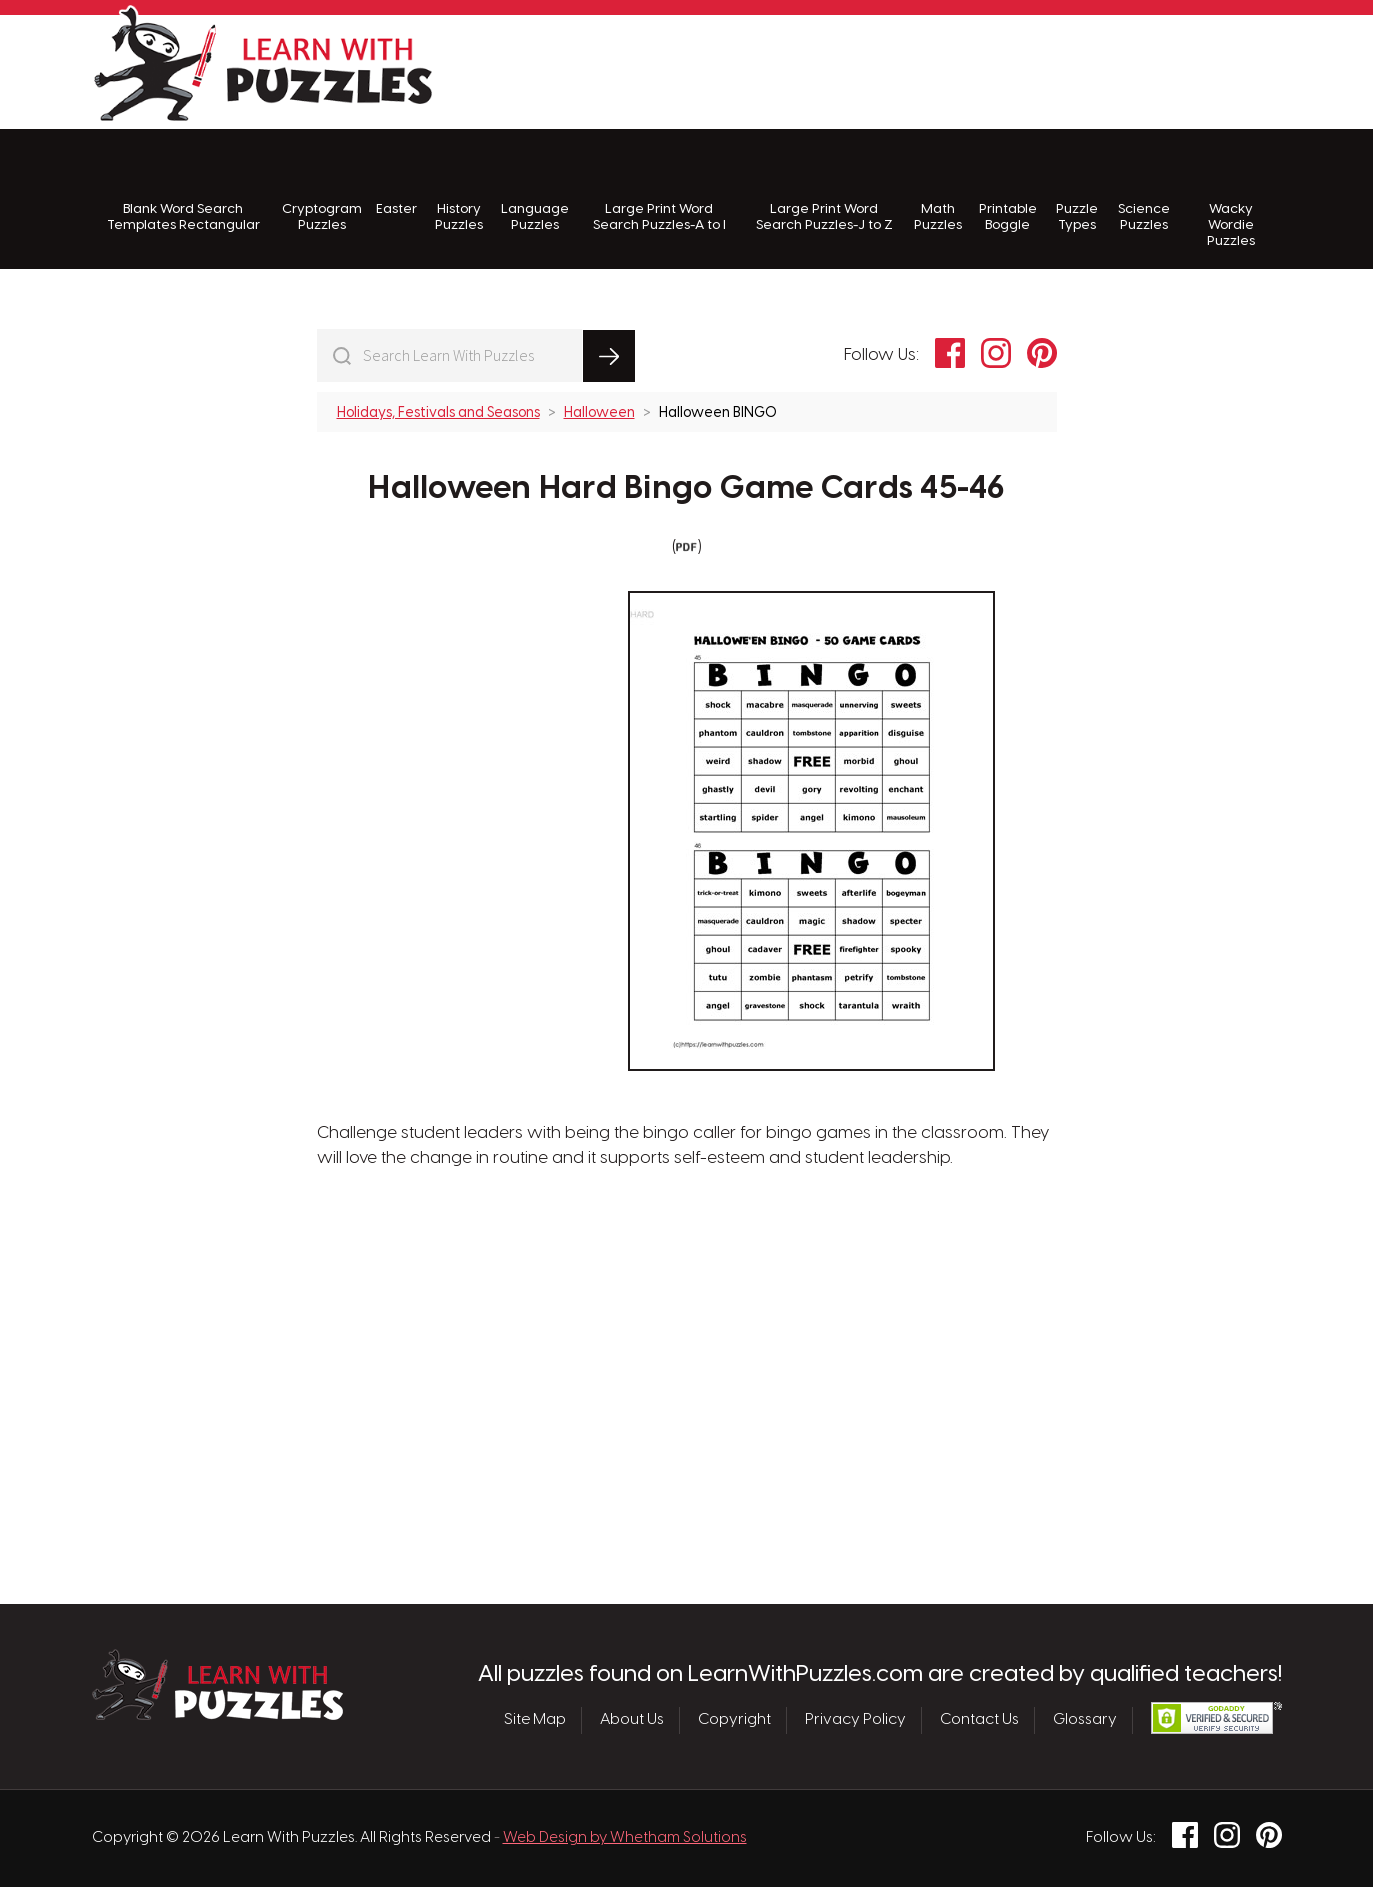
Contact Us (979, 1720)
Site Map (535, 1720)
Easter (396, 182)
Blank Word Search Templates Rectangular (183, 190)
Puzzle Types (1077, 190)
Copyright (734, 1720)
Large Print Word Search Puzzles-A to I (659, 190)
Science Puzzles (1144, 190)
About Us (632, 1720)
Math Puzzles (938, 190)
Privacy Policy (855, 1720)
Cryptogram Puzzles (322, 190)
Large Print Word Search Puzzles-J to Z (824, 190)
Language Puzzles (535, 190)
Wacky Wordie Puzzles (1231, 199)
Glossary (1085, 1720)
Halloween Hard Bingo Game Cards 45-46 (686, 489)
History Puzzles (459, 190)
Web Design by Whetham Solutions (625, 1838)
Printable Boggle (1008, 190)
